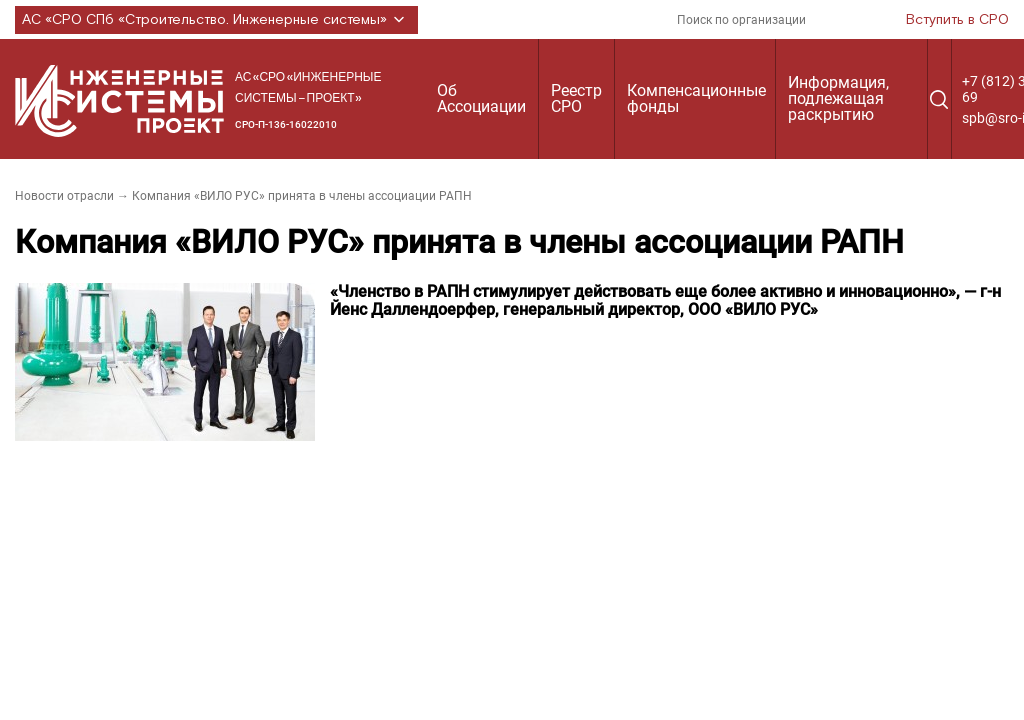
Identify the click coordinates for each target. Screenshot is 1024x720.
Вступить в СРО (957, 20)
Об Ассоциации (481, 98)
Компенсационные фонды (696, 98)
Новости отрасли (64, 196)
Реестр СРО (576, 98)
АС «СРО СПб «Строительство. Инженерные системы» (216, 20)
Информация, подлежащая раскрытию (838, 98)
